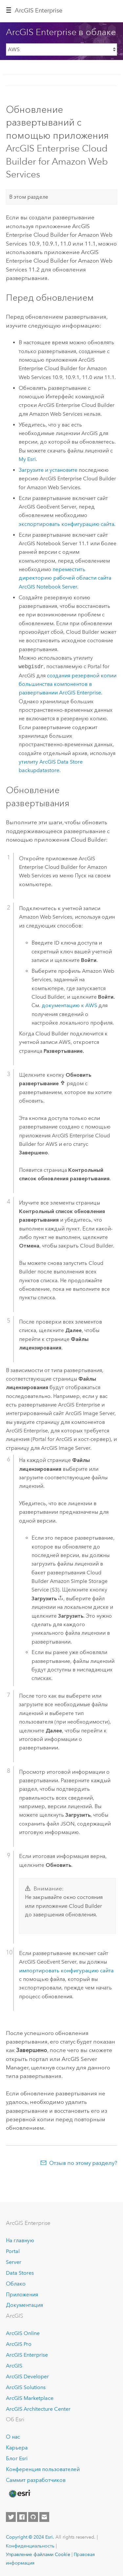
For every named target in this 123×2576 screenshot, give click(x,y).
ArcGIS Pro (18, 2344)
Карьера (17, 2448)
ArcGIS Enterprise (38, 10)
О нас (13, 2437)
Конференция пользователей (43, 2469)
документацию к (69, 1005)
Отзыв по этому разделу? (83, 2163)
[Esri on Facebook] (22, 2517)
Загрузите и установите (48, 470)
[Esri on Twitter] (11, 2517)
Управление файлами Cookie (38, 2554)
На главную (20, 2240)
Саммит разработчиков (36, 2480)
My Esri (27, 459)
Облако (16, 2284)
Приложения (22, 2294)
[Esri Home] (19, 2494)
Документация (24, 2305)
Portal (13, 2251)
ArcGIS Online (23, 2333)
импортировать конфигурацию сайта (66, 1970)
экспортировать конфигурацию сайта (66, 524)
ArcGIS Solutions (26, 2387)
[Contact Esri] (44, 2517)
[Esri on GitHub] (33, 2517)
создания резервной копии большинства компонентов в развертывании (67, 684)
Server (13, 2262)
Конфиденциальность (30, 2545)
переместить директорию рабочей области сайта (65, 578)
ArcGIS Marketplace (29, 2398)
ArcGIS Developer (27, 2376)
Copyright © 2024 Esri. (30, 2537)
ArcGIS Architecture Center (38, 2409)
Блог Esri (17, 2458)
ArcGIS (14, 2366)
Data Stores (20, 2273)
